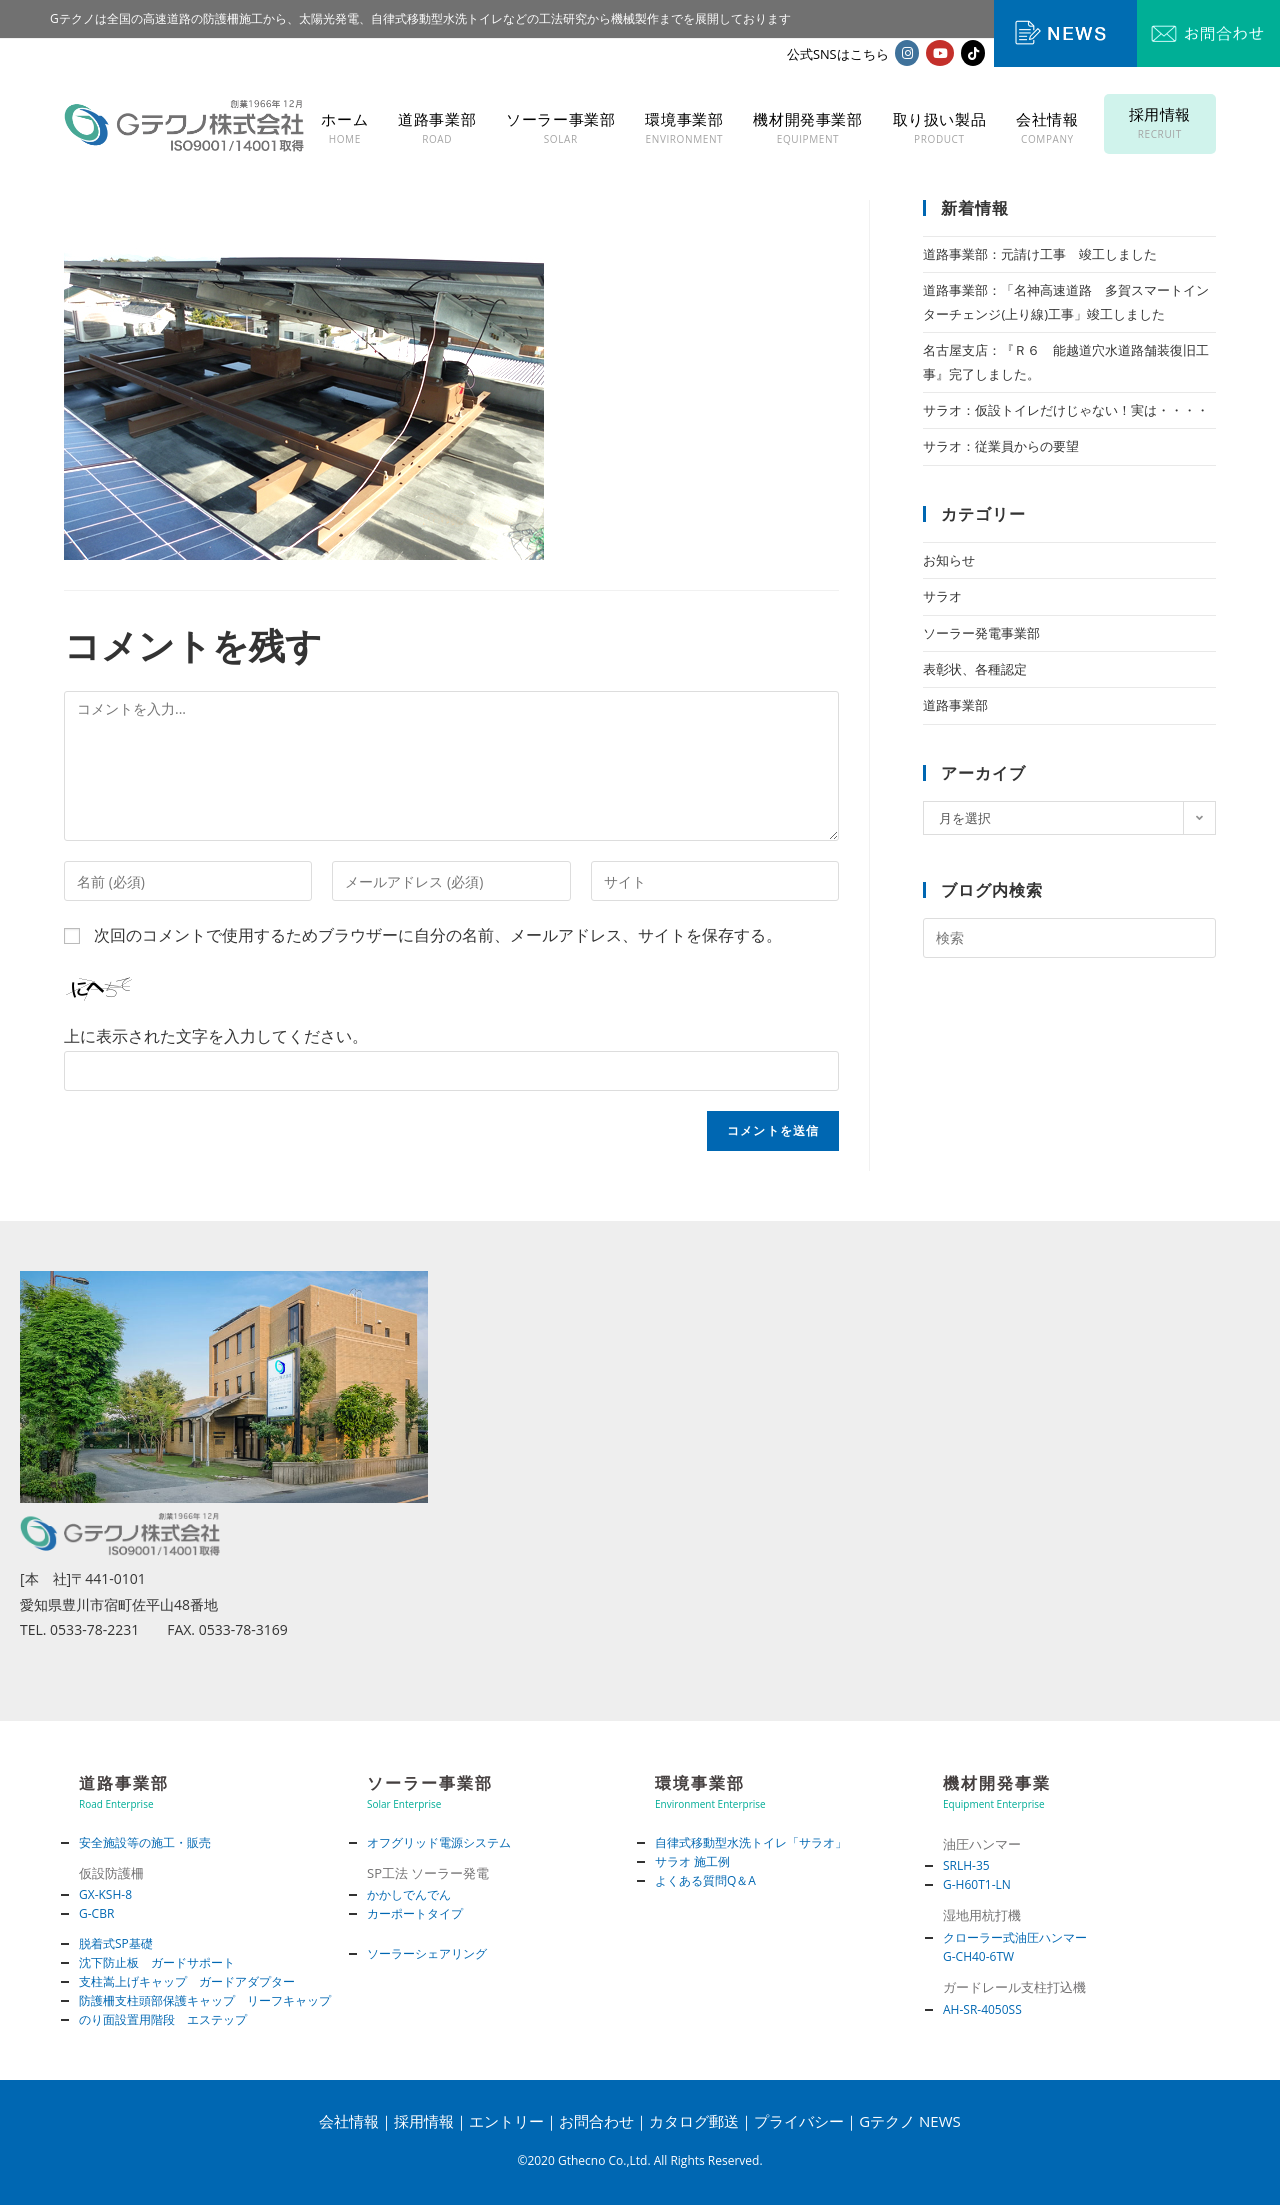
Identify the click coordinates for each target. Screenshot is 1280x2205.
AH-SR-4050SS (982, 2009)
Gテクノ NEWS (910, 2121)
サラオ (942, 596)
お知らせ (949, 560)
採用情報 (424, 2121)
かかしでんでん (409, 1894)
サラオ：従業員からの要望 (1001, 446)
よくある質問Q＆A (705, 1880)
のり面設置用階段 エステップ (163, 2019)
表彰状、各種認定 (975, 669)
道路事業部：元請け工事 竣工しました (1040, 254)
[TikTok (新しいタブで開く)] (973, 53)
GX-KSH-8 (105, 1894)
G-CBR (96, 1913)
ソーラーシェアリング (427, 1953)
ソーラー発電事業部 (981, 633)
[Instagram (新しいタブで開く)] (907, 53)
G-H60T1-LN (977, 1884)
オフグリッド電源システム (439, 1842)
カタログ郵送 (694, 2121)
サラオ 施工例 (692, 1861)
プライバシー (799, 2121)
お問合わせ (596, 2121)
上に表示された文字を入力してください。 (216, 1036)
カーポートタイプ (415, 1913)
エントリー (506, 2121)
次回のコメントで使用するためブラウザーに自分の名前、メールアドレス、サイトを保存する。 (438, 935)
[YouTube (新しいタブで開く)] (940, 53)
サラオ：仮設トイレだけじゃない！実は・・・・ (1066, 410)
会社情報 (349, 2121)
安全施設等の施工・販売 (145, 1842)
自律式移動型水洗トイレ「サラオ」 (751, 1842)
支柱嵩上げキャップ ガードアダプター (187, 1981)
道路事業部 (955, 705)
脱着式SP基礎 (116, 1943)
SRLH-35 (966, 1865)
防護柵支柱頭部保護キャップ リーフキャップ (205, 2000)
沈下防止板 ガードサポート (157, 1962)
